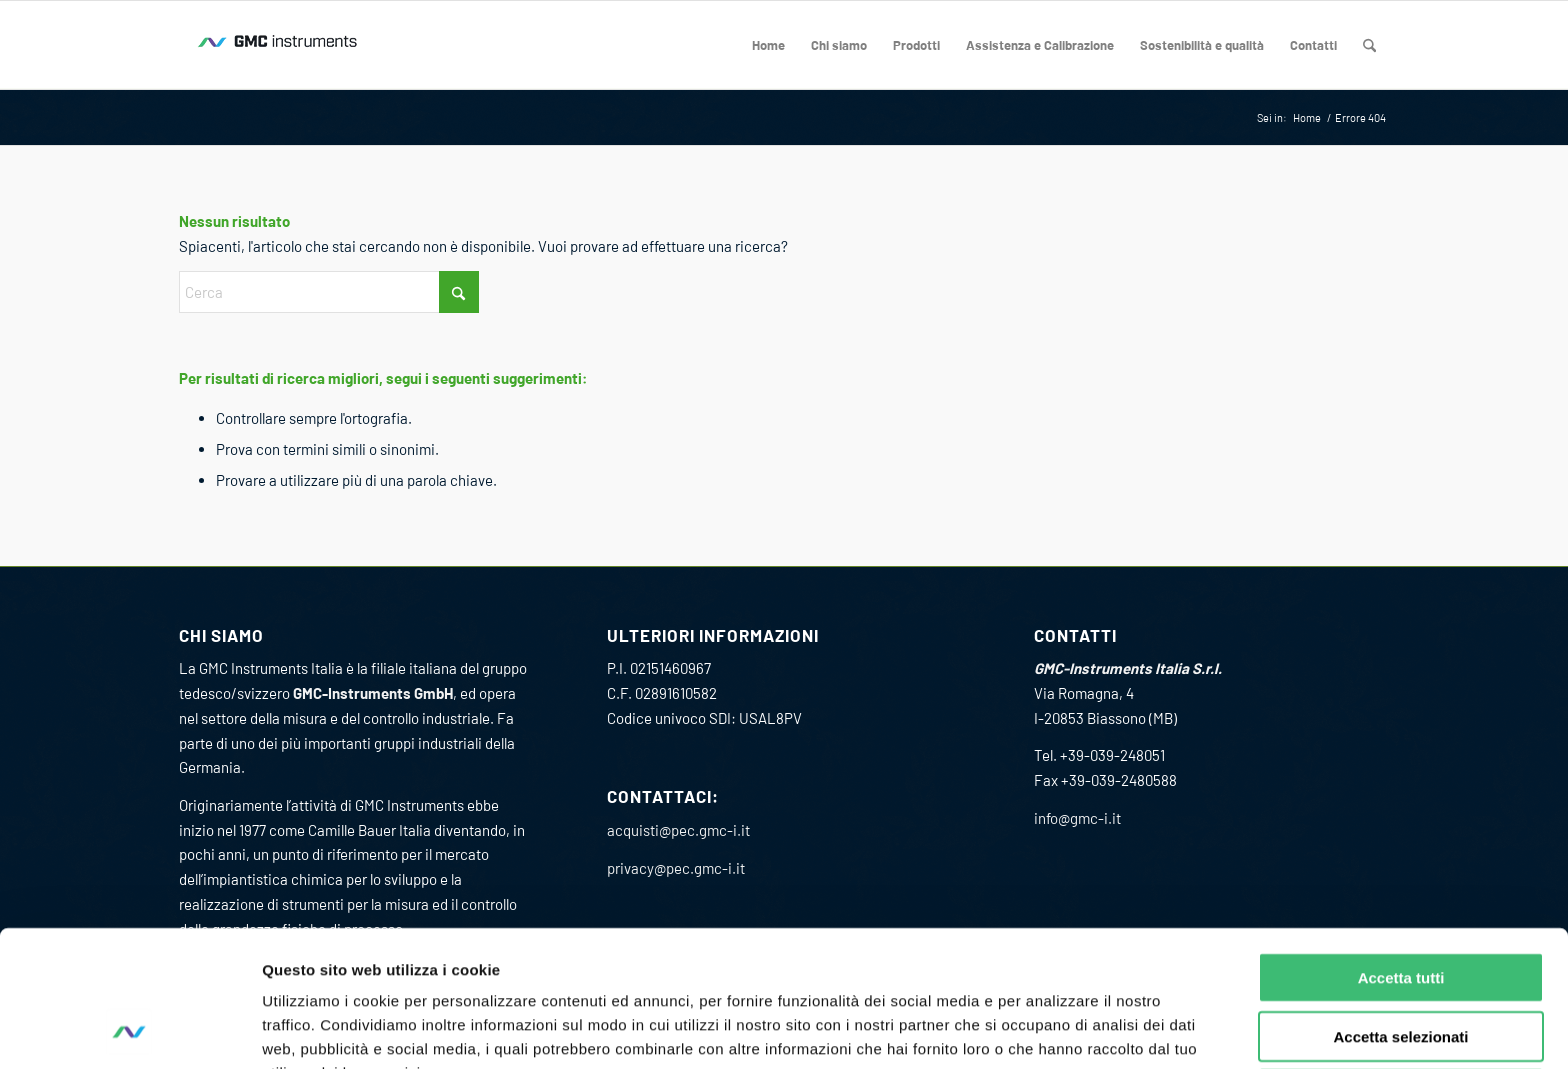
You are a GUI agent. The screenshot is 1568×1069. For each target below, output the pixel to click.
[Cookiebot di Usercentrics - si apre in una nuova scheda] (129, 1030)
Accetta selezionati (1400, 908)
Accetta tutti (1401, 849)
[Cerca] (1369, 45)
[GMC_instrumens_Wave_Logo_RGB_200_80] (279, 45)
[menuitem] (768, 45)
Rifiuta (1401, 966)
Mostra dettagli (1048, 1029)
